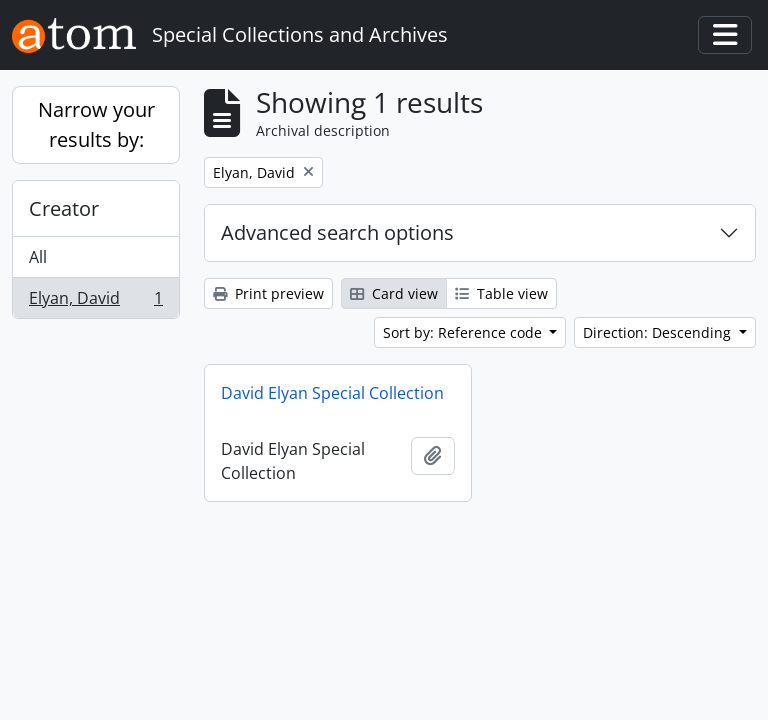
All (38, 257)
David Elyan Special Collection (332, 393)
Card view (394, 293)
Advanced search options (337, 232)
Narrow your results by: (96, 124)
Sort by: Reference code (464, 332)
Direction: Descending (659, 332)
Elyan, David (95, 302)
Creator (64, 208)
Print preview (268, 293)
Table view (501, 293)
